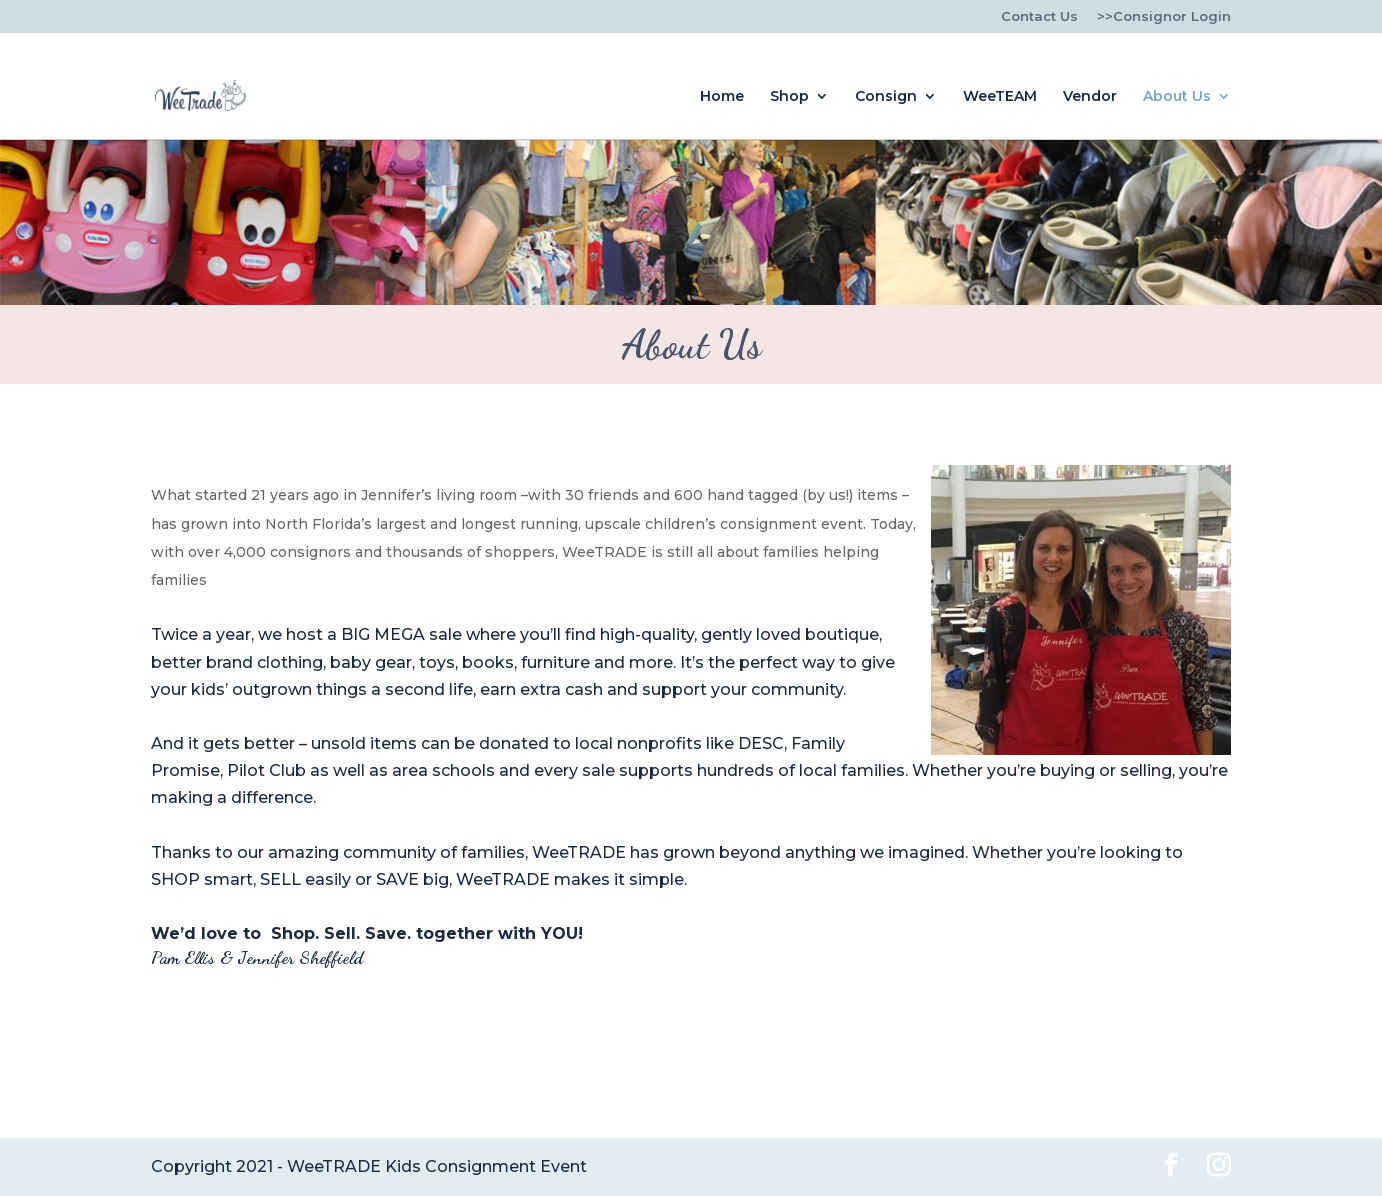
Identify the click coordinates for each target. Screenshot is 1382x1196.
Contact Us (1039, 17)
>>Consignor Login (1164, 17)
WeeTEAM (1000, 97)
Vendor (1090, 97)
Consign (886, 97)
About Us (1177, 97)
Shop (789, 97)
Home (722, 97)
